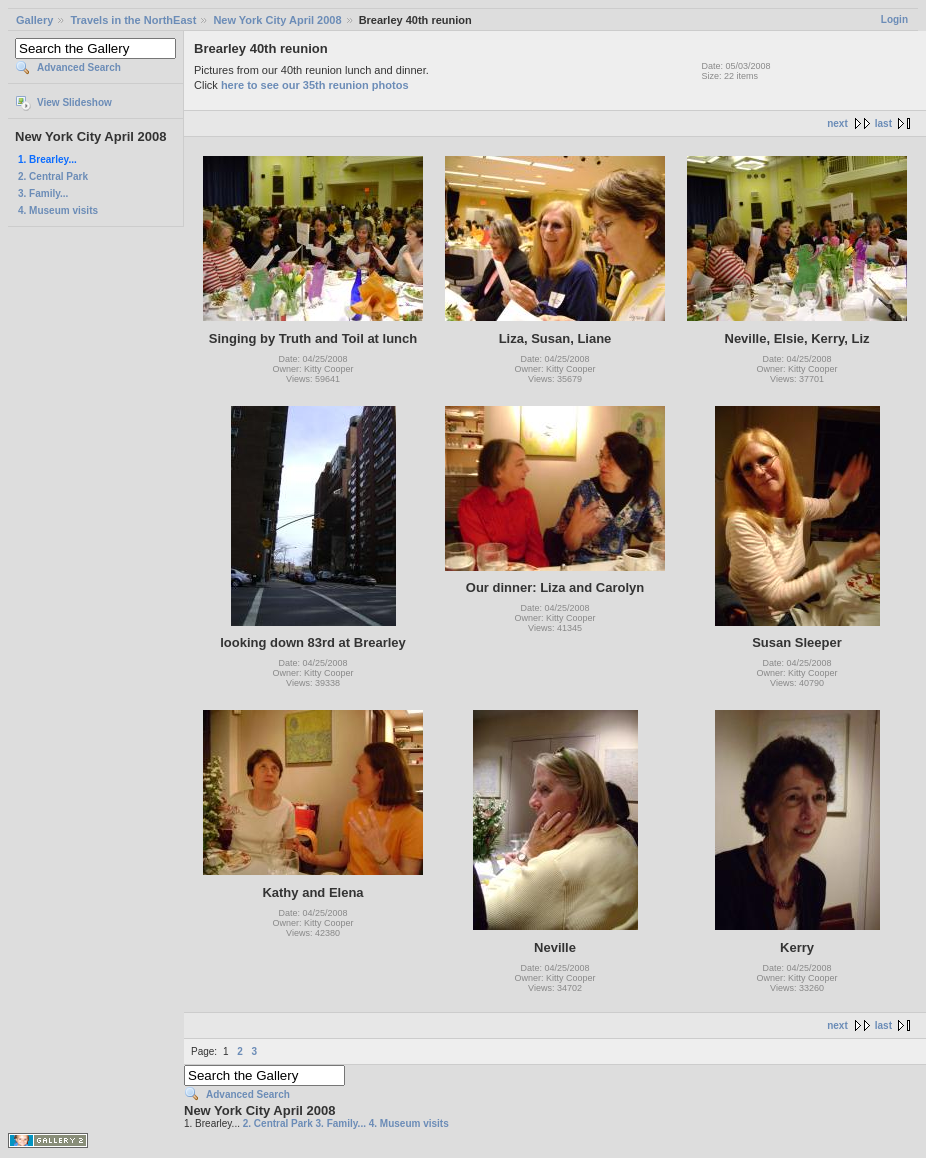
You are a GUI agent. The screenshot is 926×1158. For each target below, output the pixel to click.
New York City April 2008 (277, 20)
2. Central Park (53, 176)
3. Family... (43, 193)
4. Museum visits (58, 210)
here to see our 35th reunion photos (315, 85)
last (883, 123)
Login (894, 19)
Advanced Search (79, 67)
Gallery (34, 20)
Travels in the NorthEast (133, 20)
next (837, 123)
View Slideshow (74, 102)
